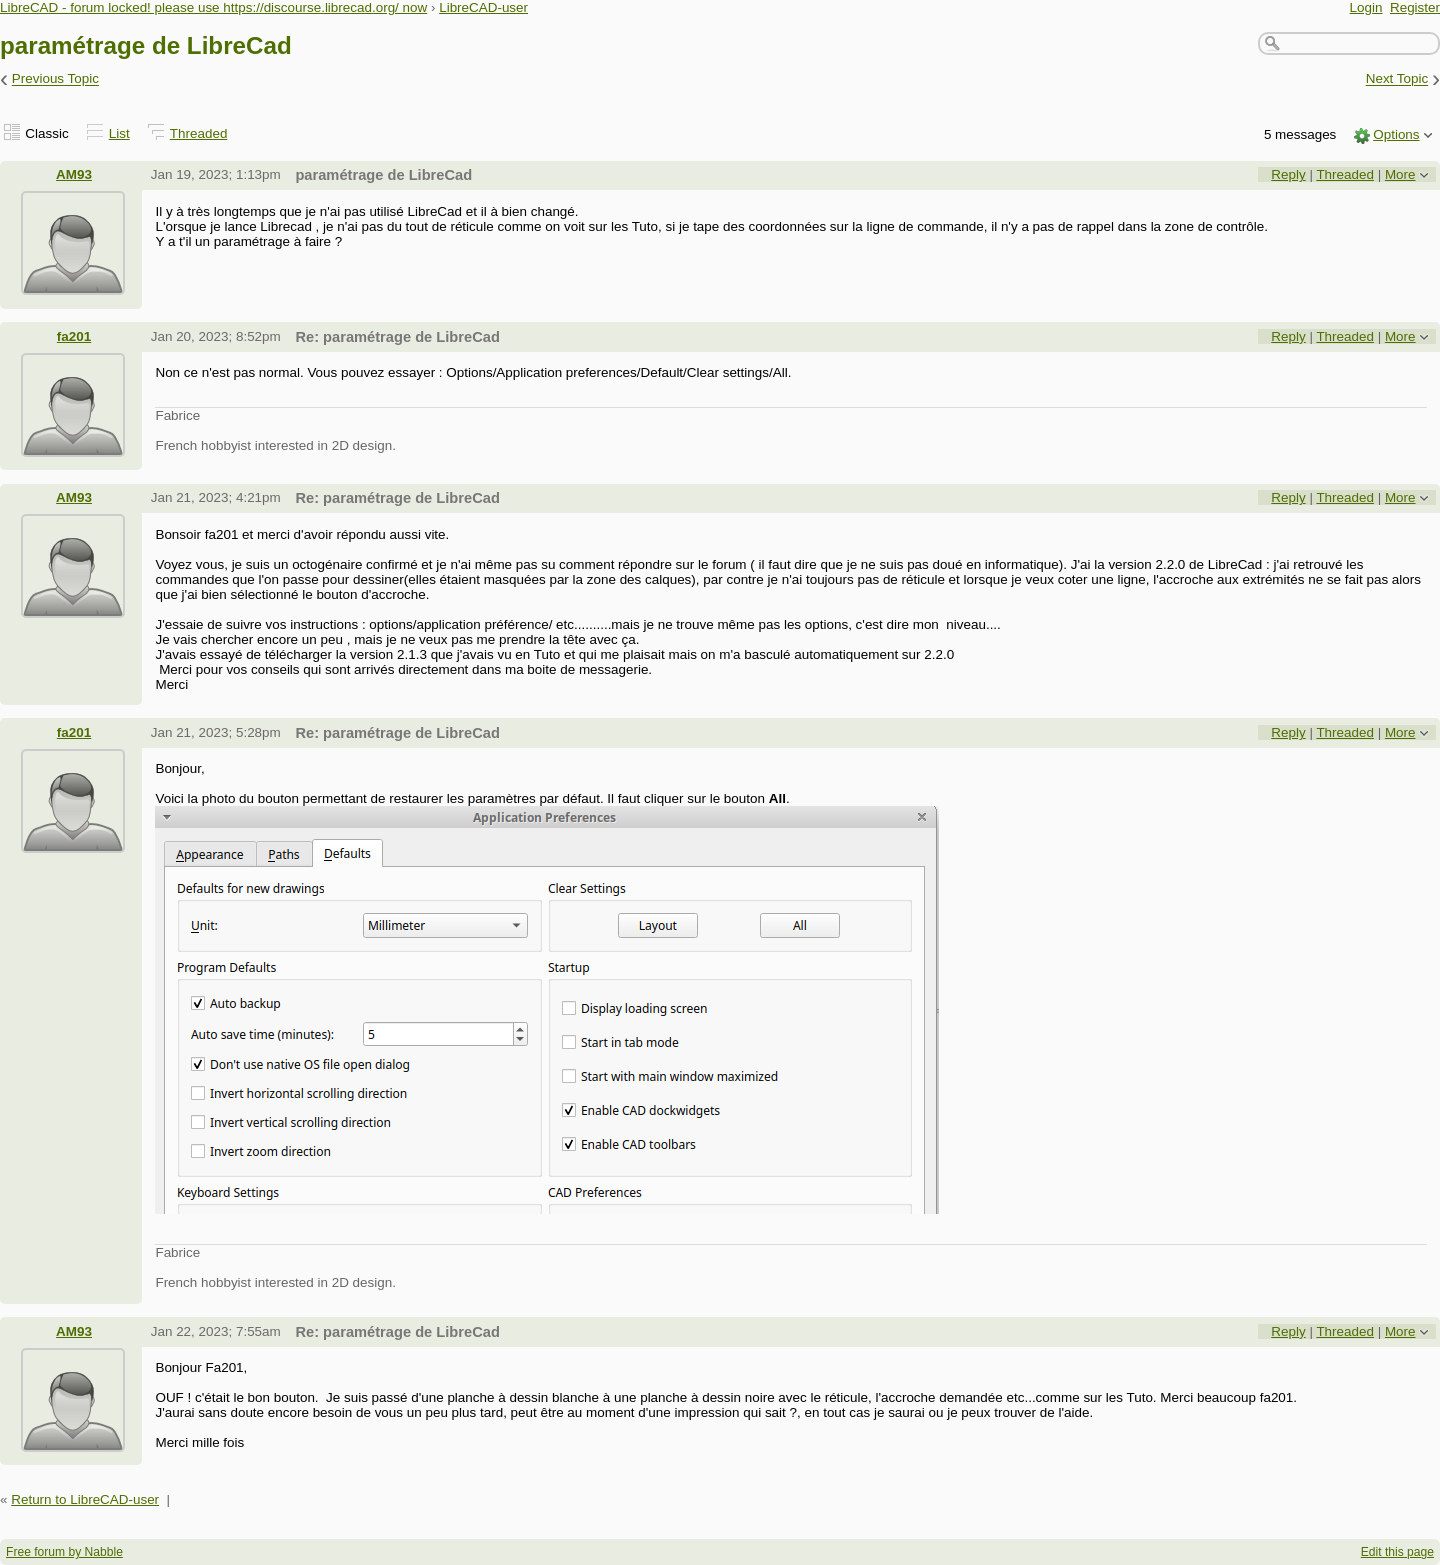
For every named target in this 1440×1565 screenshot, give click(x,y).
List (119, 133)
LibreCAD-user (483, 7)
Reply (1288, 174)
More (1400, 174)
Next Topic (1397, 79)
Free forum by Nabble (64, 1552)
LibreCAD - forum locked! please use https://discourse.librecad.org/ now (213, 7)
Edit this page (1397, 1552)
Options (1396, 134)
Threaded (199, 133)
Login (1366, 7)
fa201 (74, 336)
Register (1415, 7)
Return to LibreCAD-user (85, 1499)
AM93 (74, 174)
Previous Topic (55, 79)
